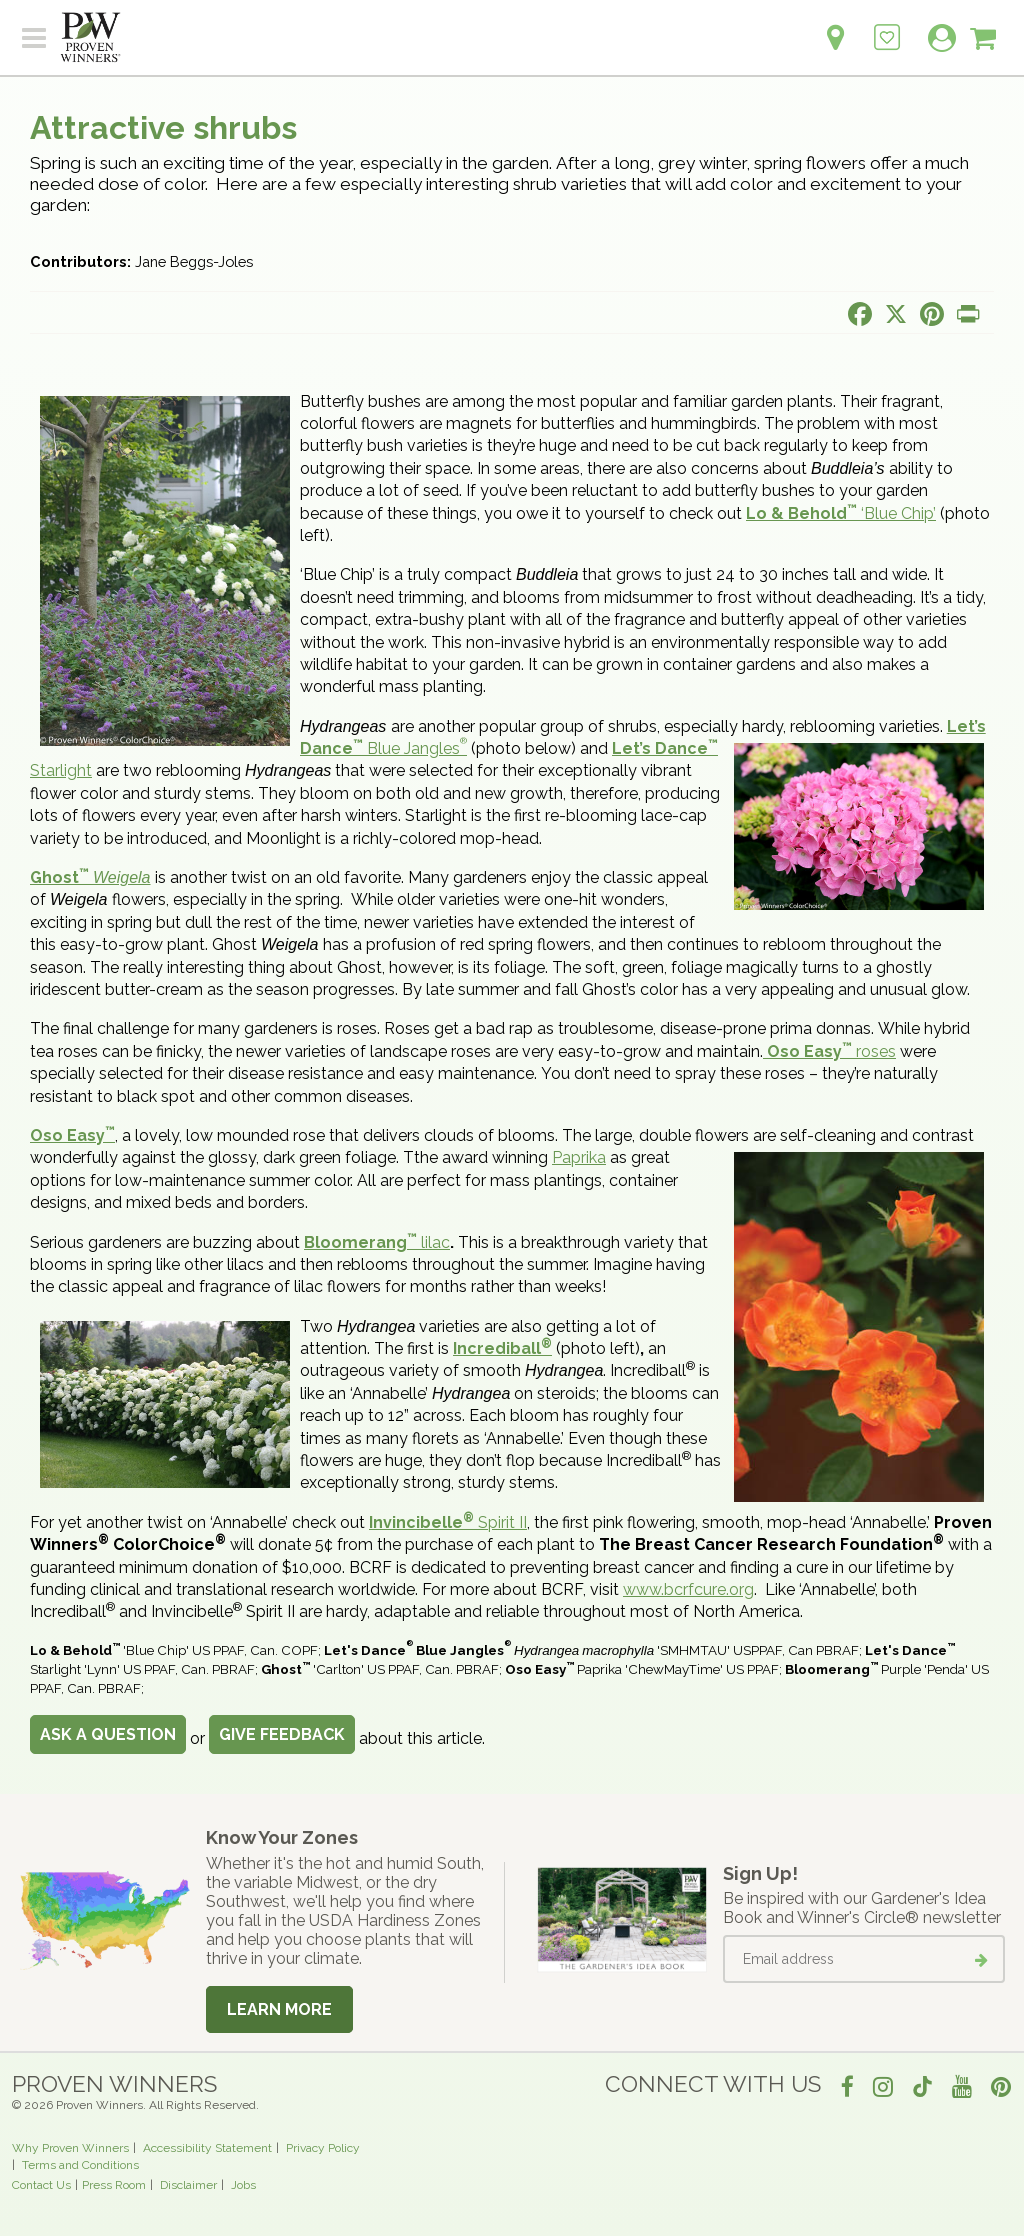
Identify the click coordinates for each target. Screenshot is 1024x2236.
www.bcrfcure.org (688, 1589)
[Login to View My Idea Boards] (887, 26)
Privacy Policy (323, 2148)
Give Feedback (282, 1734)
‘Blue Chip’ (841, 513)
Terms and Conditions (80, 2165)
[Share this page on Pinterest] (932, 314)
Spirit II (448, 1522)
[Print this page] (968, 314)
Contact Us (41, 2185)
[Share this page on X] (896, 314)
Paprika (579, 1157)
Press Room (114, 2185)
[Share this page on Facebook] (860, 314)
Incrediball (502, 1348)
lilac (377, 1242)
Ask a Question (108, 1734)
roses (831, 1051)
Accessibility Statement (207, 2148)
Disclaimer (188, 2185)
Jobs (243, 2185)
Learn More (279, 2009)
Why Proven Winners (70, 2148)
